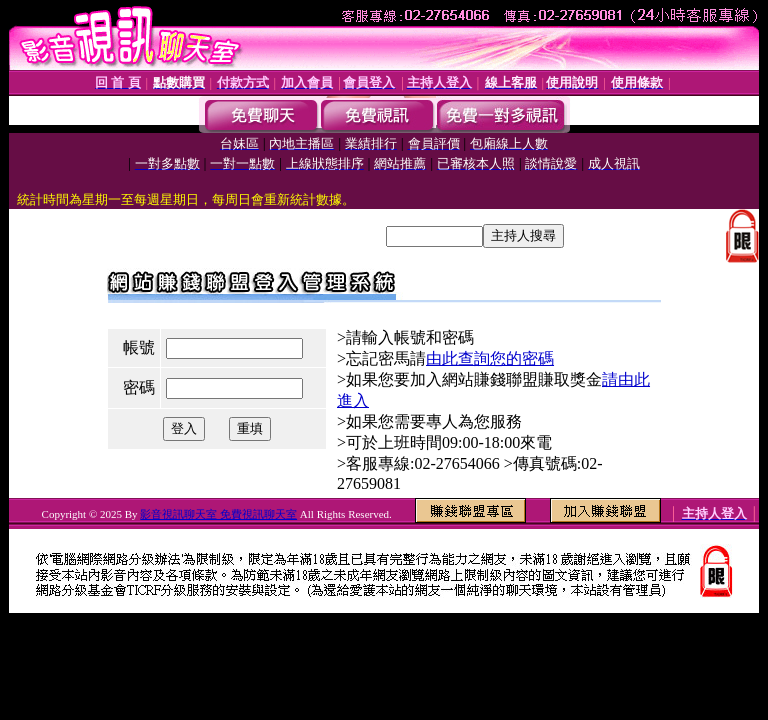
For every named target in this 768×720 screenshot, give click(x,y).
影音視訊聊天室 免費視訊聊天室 (218, 514)
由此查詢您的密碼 (490, 358)
